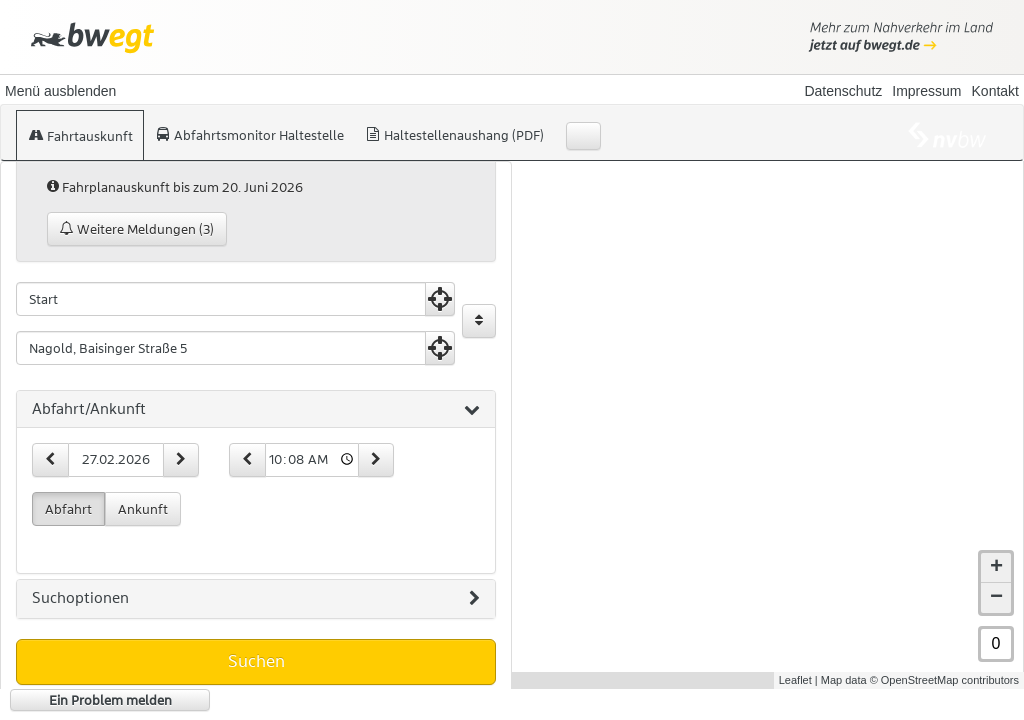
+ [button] (996, 568)
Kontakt (995, 91)
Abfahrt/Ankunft (256, 410)
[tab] (256, 410)
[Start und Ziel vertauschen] (479, 321)
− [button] (996, 598)
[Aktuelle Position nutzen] (440, 299)
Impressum (926, 91)
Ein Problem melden (110, 700)
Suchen (256, 661)
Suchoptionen (256, 599)
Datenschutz (843, 91)
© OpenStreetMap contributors (944, 680)
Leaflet (795, 680)
